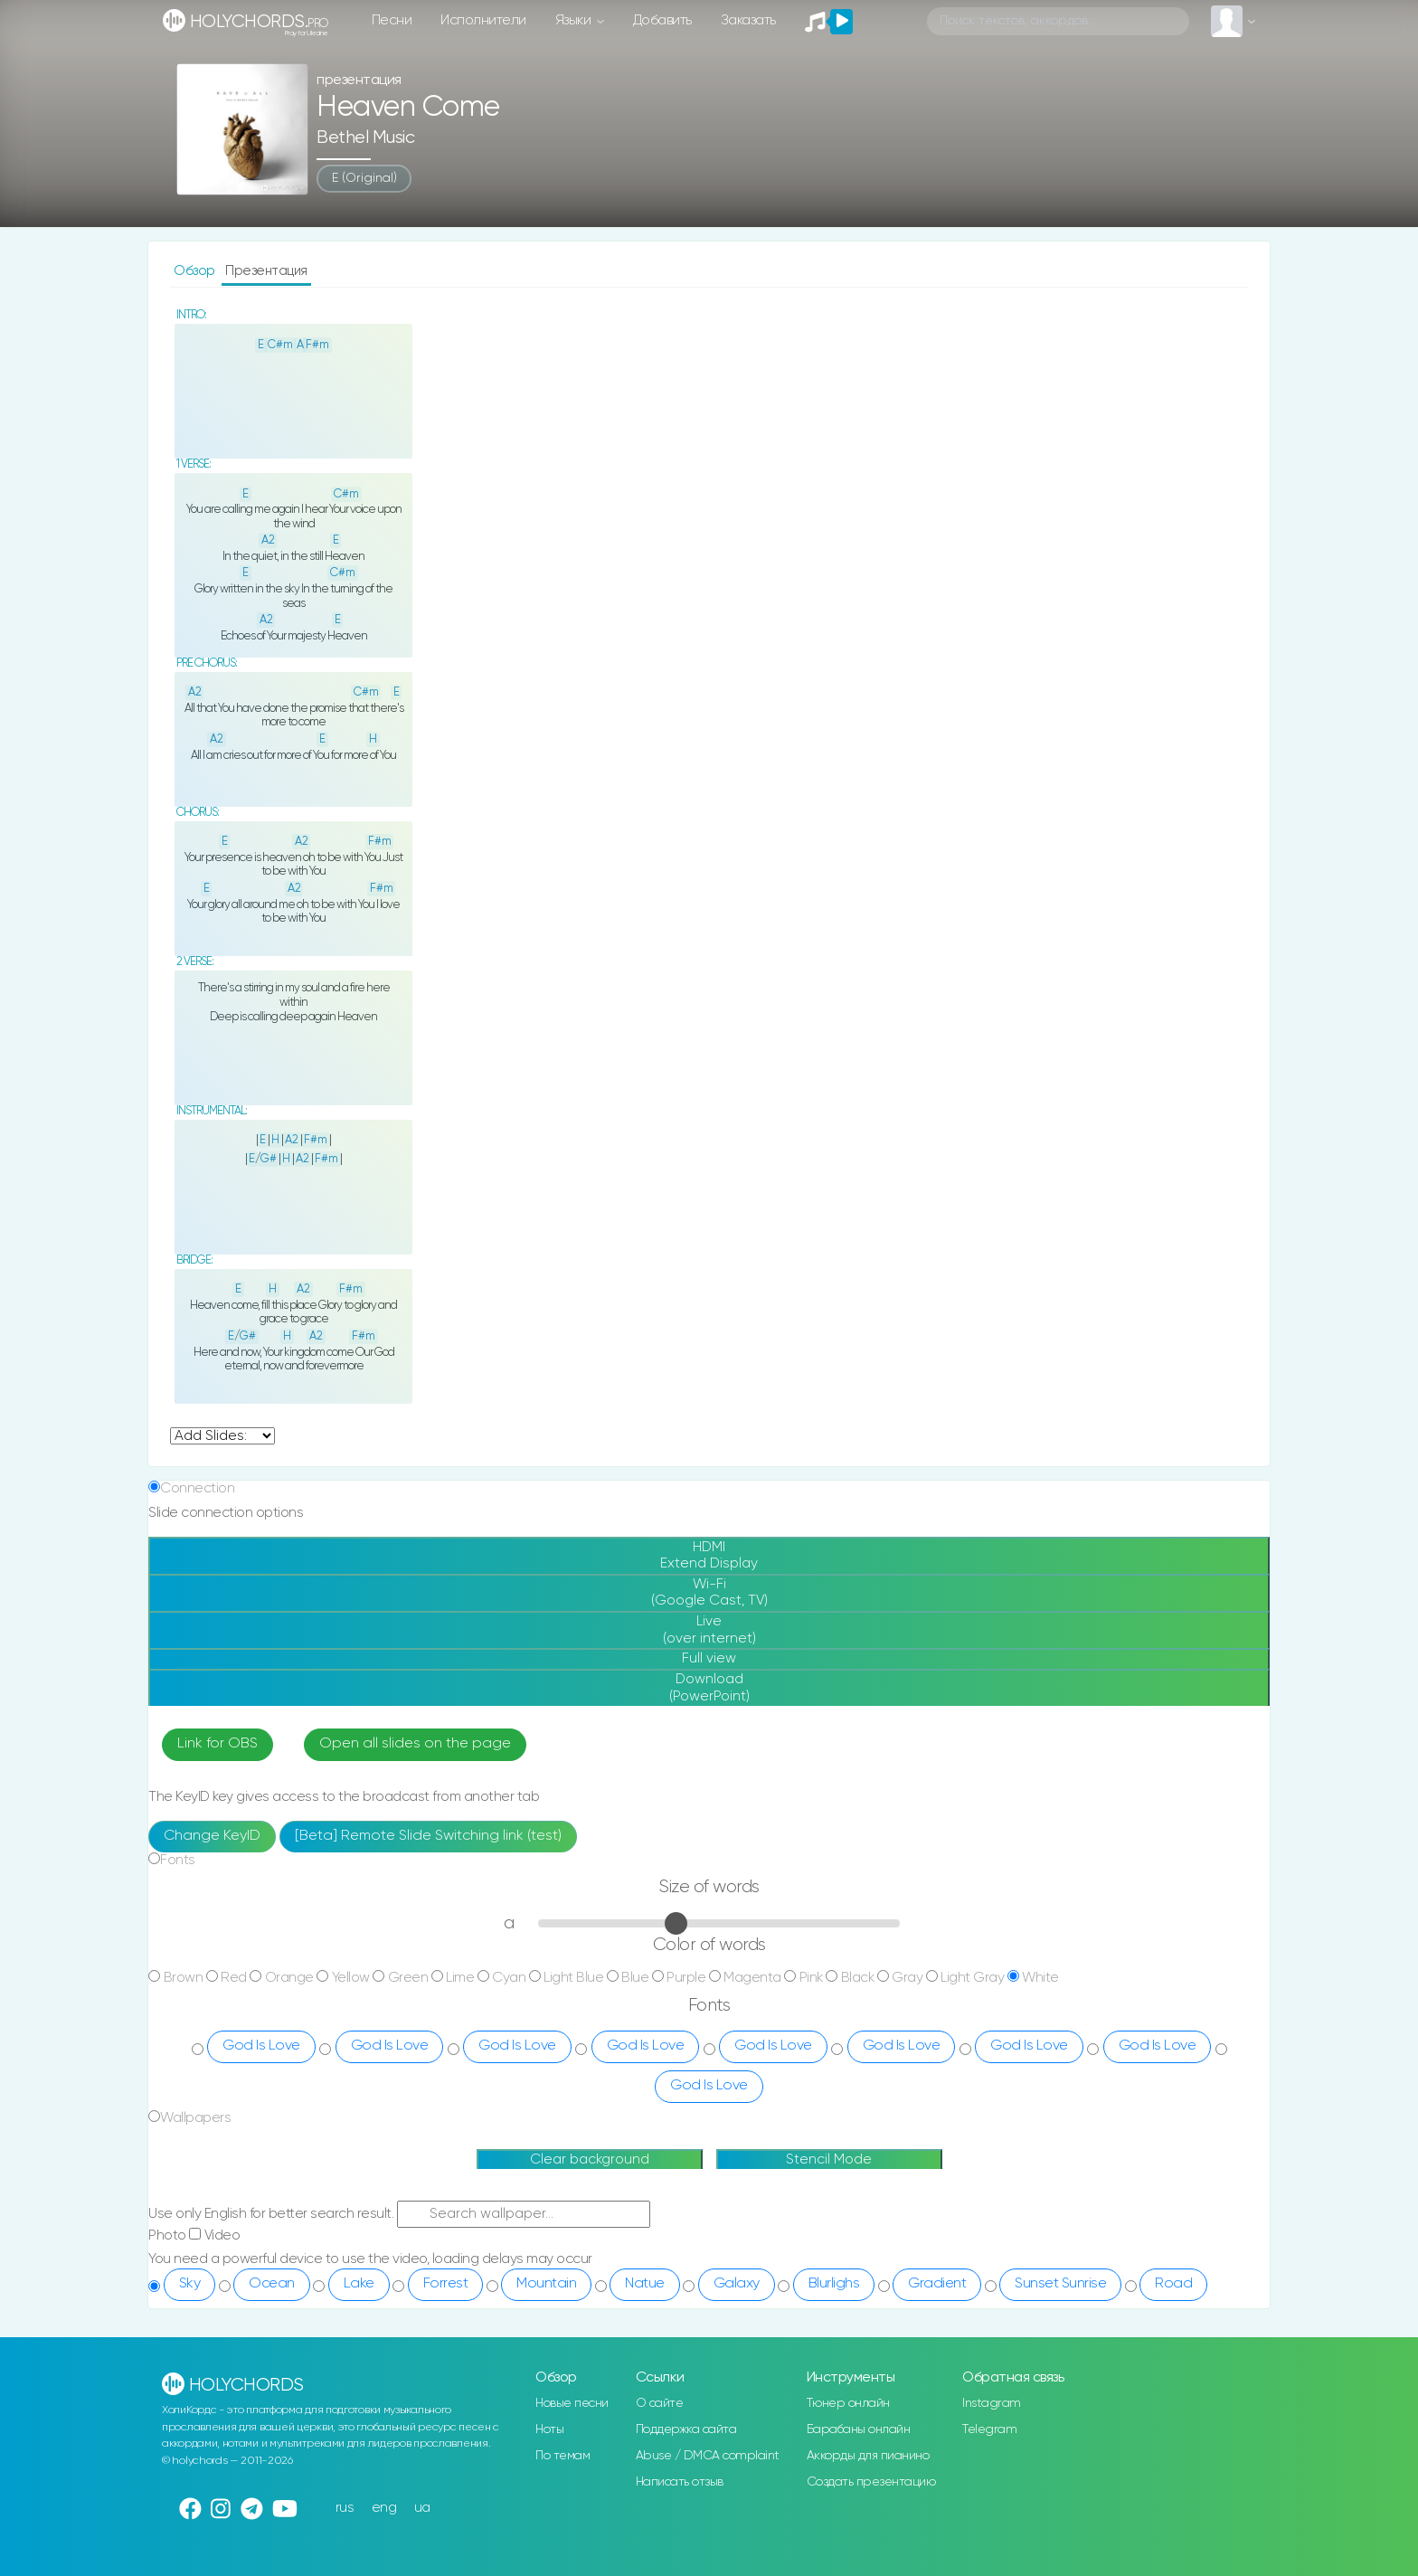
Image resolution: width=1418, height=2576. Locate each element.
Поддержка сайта (686, 2429)
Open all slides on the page (415, 1744)
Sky (190, 2284)
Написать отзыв (679, 2482)
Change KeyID (212, 1836)
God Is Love (261, 2046)
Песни (392, 20)
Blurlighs (834, 2284)
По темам (562, 2455)
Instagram (991, 2403)
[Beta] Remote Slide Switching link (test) (428, 1836)
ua (422, 2507)
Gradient (937, 2284)
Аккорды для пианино (868, 2455)
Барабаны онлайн (859, 2429)
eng (384, 2507)
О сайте (660, 2403)
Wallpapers (195, 2118)
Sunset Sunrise (1060, 2284)
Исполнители (483, 20)
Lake (359, 2284)
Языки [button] (574, 20)
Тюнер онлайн (848, 2403)
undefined (222, 1435)
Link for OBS (217, 1744)
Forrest (445, 2284)
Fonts (177, 1860)
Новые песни (572, 2403)
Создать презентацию (871, 2482)
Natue (645, 2284)
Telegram (989, 2429)
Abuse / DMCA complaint (708, 2455)
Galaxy (737, 2284)
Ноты (549, 2429)
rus (345, 2507)
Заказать (748, 20)
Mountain (546, 2284)
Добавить (662, 20)
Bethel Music (365, 137)
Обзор (196, 271)
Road (1173, 2284)
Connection (197, 1488)
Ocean (272, 2284)
